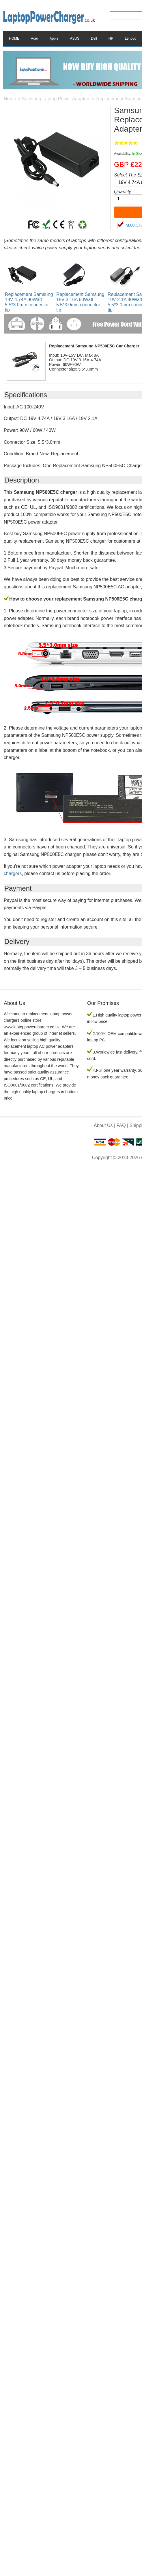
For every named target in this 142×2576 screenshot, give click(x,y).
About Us (103, 1125)
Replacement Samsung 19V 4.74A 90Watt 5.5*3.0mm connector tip (29, 302)
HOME (14, 38)
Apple (54, 38)
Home (10, 98)
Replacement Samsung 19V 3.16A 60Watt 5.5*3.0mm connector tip (80, 302)
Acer (34, 38)
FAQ (121, 1125)
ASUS (74, 38)
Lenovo (130, 38)
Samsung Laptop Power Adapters (56, 98)
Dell (94, 38)
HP (111, 38)
